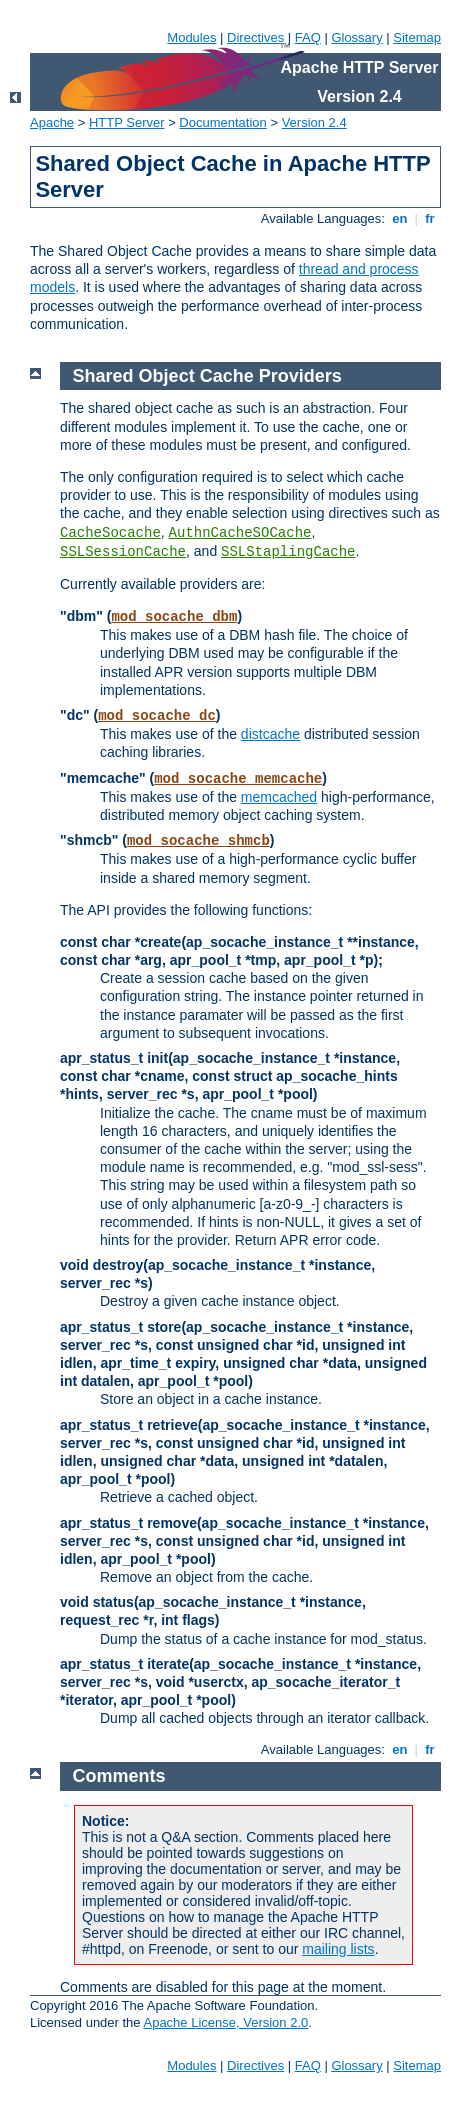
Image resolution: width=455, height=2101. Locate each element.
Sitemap (417, 37)
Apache (52, 122)
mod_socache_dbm (174, 617)
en (400, 218)
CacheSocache (110, 533)
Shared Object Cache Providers (207, 376)
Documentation (222, 122)
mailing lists (338, 1949)
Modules (191, 37)
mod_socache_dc (157, 716)
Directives (255, 37)
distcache (270, 734)
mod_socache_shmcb (198, 841)
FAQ (308, 37)
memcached (279, 797)
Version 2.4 (314, 122)
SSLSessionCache (123, 552)
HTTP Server (127, 122)
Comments (119, 1776)
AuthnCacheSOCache (240, 533)
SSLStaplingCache (288, 552)
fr (430, 218)
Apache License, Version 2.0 (225, 2022)
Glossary (356, 37)
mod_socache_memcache (238, 779)
